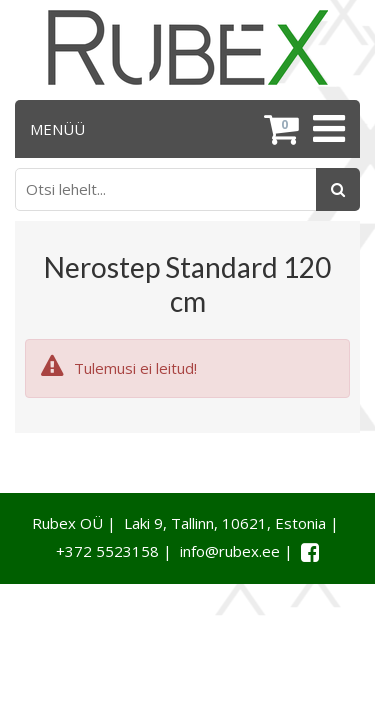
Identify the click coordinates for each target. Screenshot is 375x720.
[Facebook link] (310, 552)
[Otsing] (338, 189)
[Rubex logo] (188, 47)
